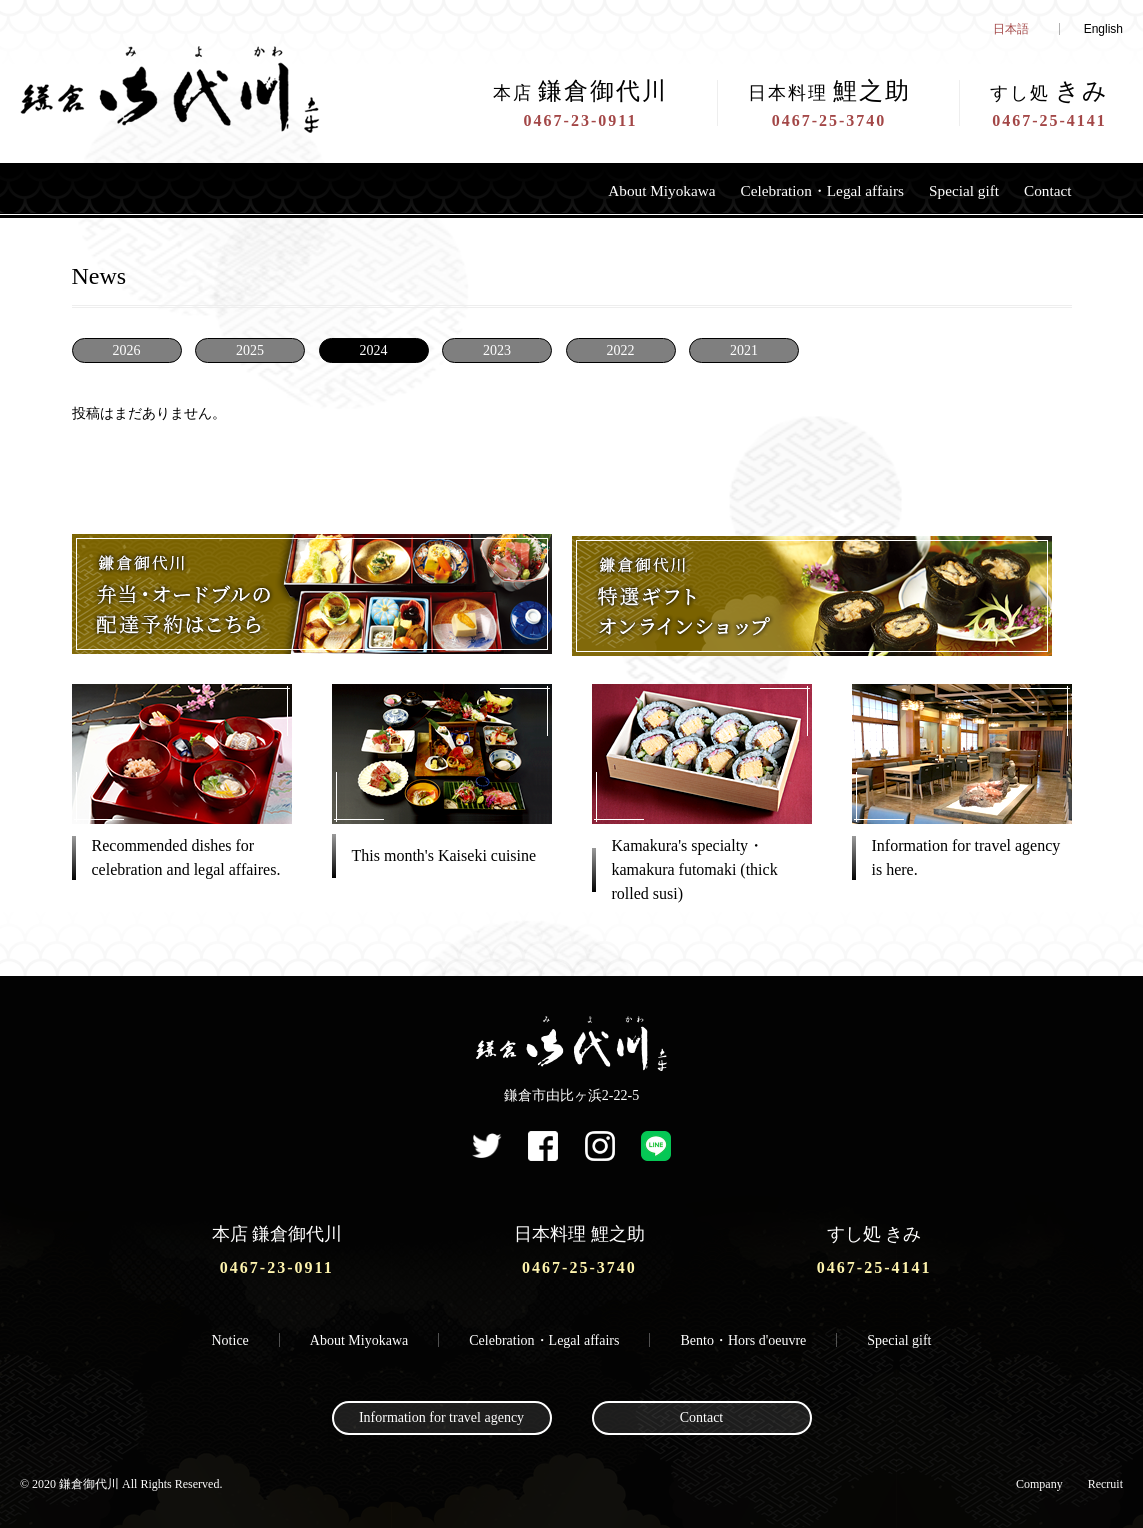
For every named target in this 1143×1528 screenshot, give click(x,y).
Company (1039, 1479)
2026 (127, 350)
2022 (621, 350)
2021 (744, 350)
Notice (230, 1335)
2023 (497, 350)
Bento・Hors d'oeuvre (744, 1335)
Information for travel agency (441, 1413)
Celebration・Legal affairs (786, 190)
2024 (374, 350)
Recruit (1105, 1479)
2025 (250, 350)
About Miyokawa (601, 190)
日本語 (1011, 29)
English (1103, 29)
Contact (1044, 190)
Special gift (949, 190)
